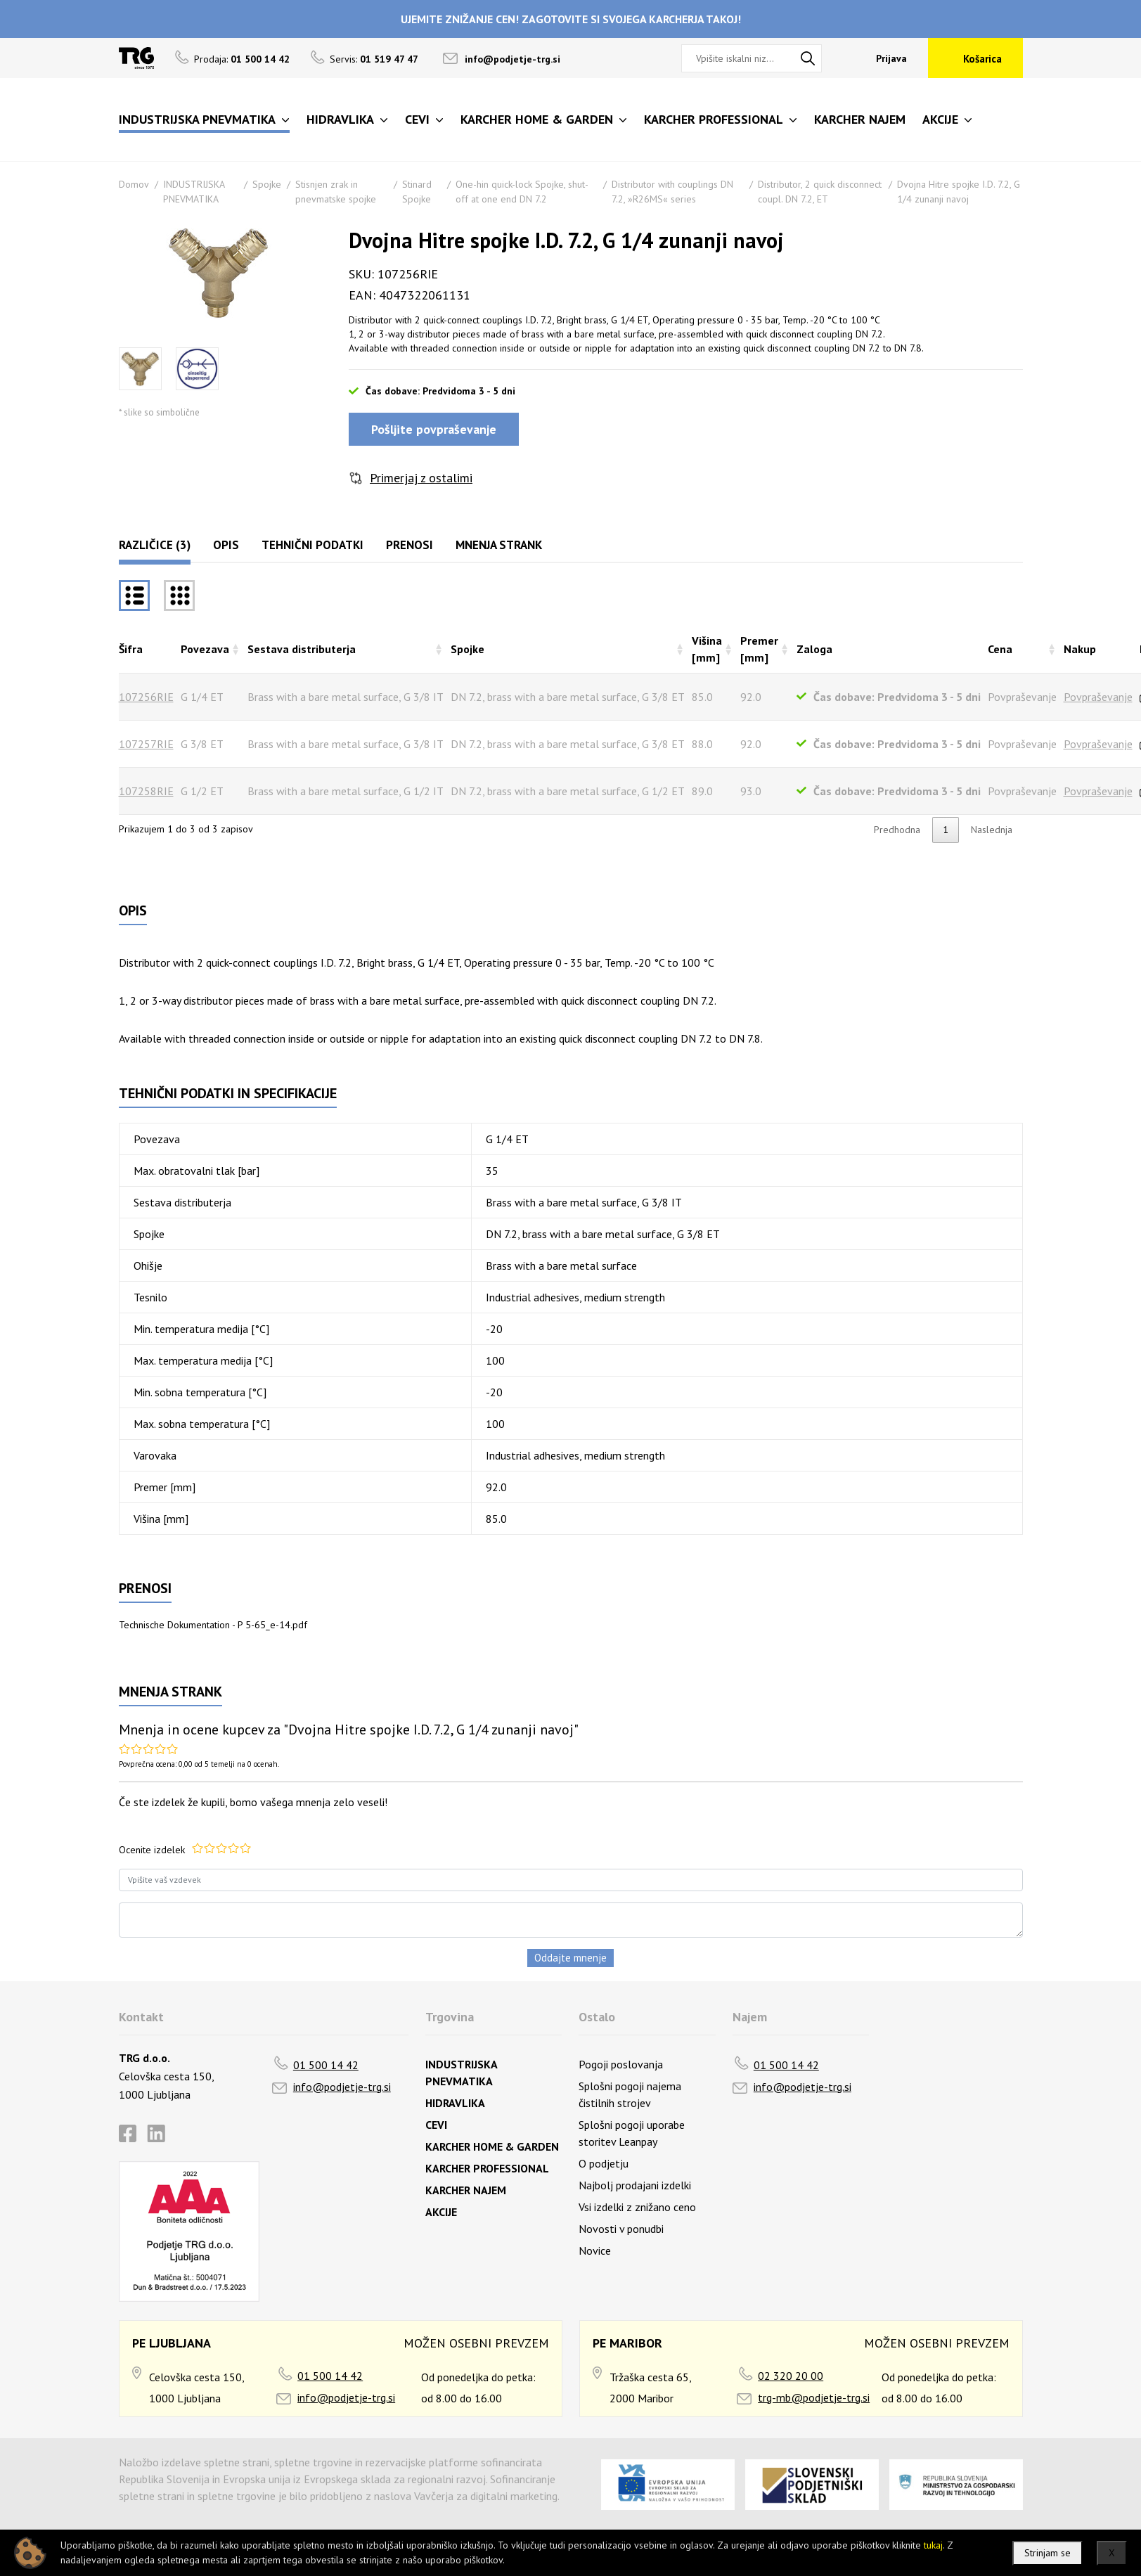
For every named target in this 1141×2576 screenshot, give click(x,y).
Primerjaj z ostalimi (421, 478)
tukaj (933, 2545)
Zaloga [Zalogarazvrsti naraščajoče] (814, 649)
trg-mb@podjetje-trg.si (814, 2397)
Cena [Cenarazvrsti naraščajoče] (1000, 649)
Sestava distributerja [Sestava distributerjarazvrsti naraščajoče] (301, 649)
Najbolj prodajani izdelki (635, 2185)
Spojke (266, 184)
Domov (134, 184)
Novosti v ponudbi (621, 2229)
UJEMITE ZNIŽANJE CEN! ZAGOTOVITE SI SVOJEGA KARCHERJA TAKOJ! (571, 19)
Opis (226, 545)
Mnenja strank (499, 545)
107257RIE (146, 744)
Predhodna (897, 829)
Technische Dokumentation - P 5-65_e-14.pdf (213, 1624)
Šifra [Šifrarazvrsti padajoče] (131, 649)
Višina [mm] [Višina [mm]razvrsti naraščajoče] (707, 648)
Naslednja (991, 829)
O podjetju (603, 2163)
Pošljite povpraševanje (433, 429)
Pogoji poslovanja (621, 2064)
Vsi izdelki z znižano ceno (637, 2207)
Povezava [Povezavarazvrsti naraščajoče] (205, 649)
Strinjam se (1047, 2552)
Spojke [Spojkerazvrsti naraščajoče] (467, 649)
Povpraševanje (1098, 697)
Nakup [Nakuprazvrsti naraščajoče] (1080, 649)
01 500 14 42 (326, 2065)
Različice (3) (155, 545)
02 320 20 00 (790, 2376)
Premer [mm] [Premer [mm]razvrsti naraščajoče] (759, 648)
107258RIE (146, 791)
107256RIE (146, 697)
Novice (595, 2250)
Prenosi (409, 545)
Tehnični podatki (312, 545)
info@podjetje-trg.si (512, 59)
